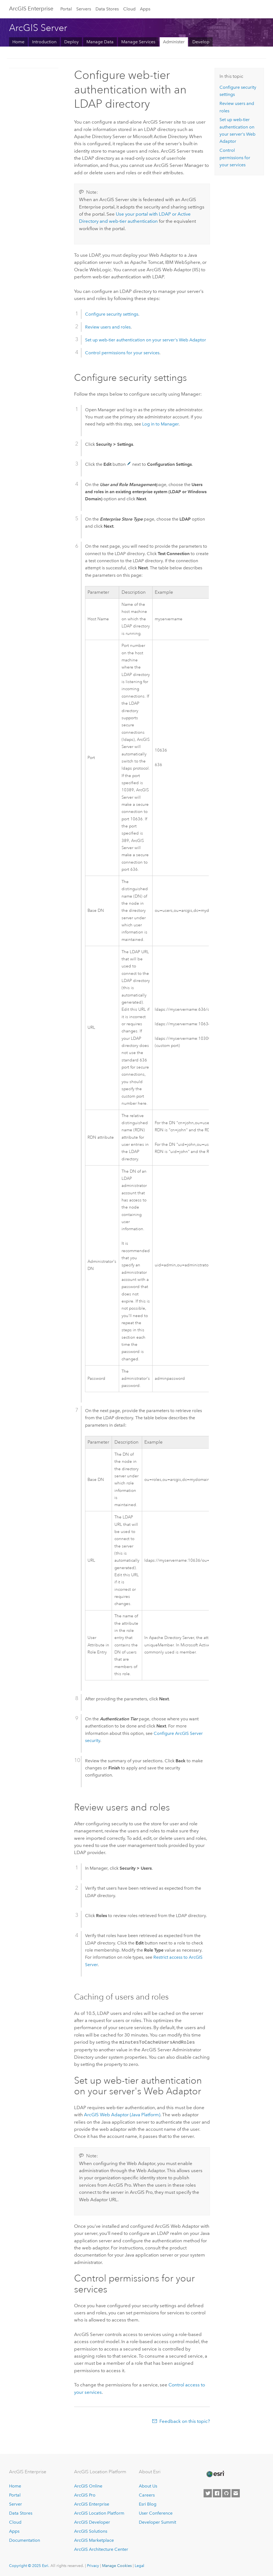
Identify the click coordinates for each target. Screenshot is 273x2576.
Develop (200, 41)
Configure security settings (111, 314)
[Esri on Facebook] (217, 2493)
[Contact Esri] (236, 2493)
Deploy (71, 41)
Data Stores (107, 9)
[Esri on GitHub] (226, 2493)
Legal (139, 2565)
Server (15, 2503)
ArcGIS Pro (84, 2494)
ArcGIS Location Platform (99, 2512)
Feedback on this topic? (184, 2420)
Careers (147, 2494)
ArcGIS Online (88, 2485)
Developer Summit (157, 2521)
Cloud (129, 9)
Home (18, 41)
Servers (83, 9)
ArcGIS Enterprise (31, 8)
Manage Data (100, 41)
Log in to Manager (160, 424)
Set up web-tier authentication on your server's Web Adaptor (145, 339)
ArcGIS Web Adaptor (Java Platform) (122, 2114)
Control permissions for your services (122, 352)
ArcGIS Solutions (90, 2530)
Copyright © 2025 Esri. (29, 2565)
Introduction (44, 41)
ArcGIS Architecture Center (101, 2548)
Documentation (24, 2539)
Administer (174, 41)
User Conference (156, 2512)
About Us (148, 2485)
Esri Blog (147, 2503)
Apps (145, 9)
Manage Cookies (117, 2565)
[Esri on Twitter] (208, 2493)
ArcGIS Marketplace (94, 2539)
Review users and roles (108, 327)
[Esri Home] (215, 2473)
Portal (66, 9)
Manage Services (138, 41)
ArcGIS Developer (92, 2521)
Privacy (93, 2565)
